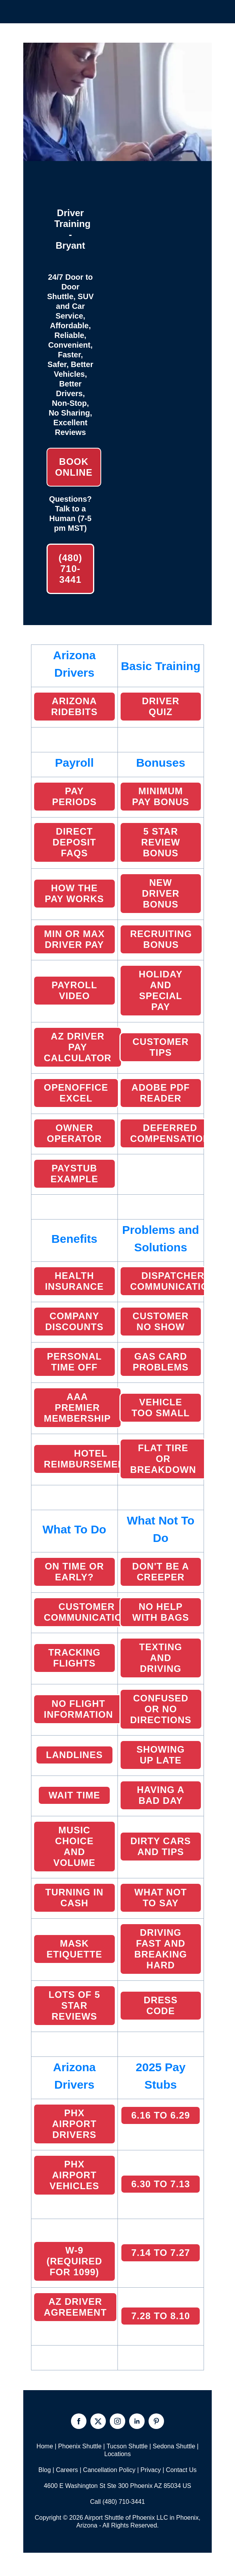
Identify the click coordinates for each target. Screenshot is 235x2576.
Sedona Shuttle (174, 2446)
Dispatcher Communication (173, 1281)
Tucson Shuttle (127, 2446)
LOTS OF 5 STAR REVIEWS (74, 2005)
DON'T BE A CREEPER (160, 1571)
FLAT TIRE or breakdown (163, 1459)
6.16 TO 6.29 (160, 2115)
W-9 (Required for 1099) (74, 2261)
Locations (117, 2454)
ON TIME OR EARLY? (74, 1571)
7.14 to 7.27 (160, 2252)
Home (44, 2446)
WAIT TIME (74, 1795)
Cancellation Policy (109, 2470)
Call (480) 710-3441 (117, 2501)
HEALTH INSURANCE (74, 1281)
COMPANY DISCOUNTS (74, 1321)
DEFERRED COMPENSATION (170, 1133)
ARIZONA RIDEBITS (74, 706)
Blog (44, 2470)
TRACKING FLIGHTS (74, 1657)
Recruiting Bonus (161, 939)
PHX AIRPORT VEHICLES (74, 2175)
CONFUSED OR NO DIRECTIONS (161, 1709)
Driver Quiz (161, 706)
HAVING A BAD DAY (161, 1795)
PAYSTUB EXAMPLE (74, 1173)
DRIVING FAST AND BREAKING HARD (160, 1948)
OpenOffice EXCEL (76, 1093)
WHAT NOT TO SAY (160, 1897)
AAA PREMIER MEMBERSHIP (77, 1407)
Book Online (74, 467)
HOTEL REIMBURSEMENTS (91, 1458)
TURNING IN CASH (74, 1897)
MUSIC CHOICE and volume (74, 1846)
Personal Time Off (74, 1361)
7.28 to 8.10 (160, 2316)
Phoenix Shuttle (80, 2446)
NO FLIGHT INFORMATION (78, 1709)
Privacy (150, 2470)
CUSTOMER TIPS (161, 1047)
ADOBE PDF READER (160, 1093)
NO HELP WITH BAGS (160, 1612)
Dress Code (160, 2005)
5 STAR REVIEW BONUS (160, 842)
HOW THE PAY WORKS (74, 893)
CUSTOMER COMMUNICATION (87, 1612)
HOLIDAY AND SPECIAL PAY (161, 990)
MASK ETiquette (74, 1948)
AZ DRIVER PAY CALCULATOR (77, 1047)
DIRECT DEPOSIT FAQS (74, 842)
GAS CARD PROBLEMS (160, 1361)
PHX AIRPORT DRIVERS (74, 2124)
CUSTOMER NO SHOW (161, 1321)
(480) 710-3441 (70, 569)
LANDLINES (74, 1755)
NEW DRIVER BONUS (161, 893)
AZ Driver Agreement (75, 2307)
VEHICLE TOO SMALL (160, 1407)
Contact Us (181, 2470)
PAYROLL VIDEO (74, 990)
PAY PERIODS (74, 796)
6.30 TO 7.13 (160, 2184)
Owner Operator (74, 1133)
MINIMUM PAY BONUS (160, 796)
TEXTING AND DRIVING (160, 1658)
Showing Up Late (161, 1754)
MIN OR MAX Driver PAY (74, 939)
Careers (67, 2470)
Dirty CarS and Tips (160, 1846)
